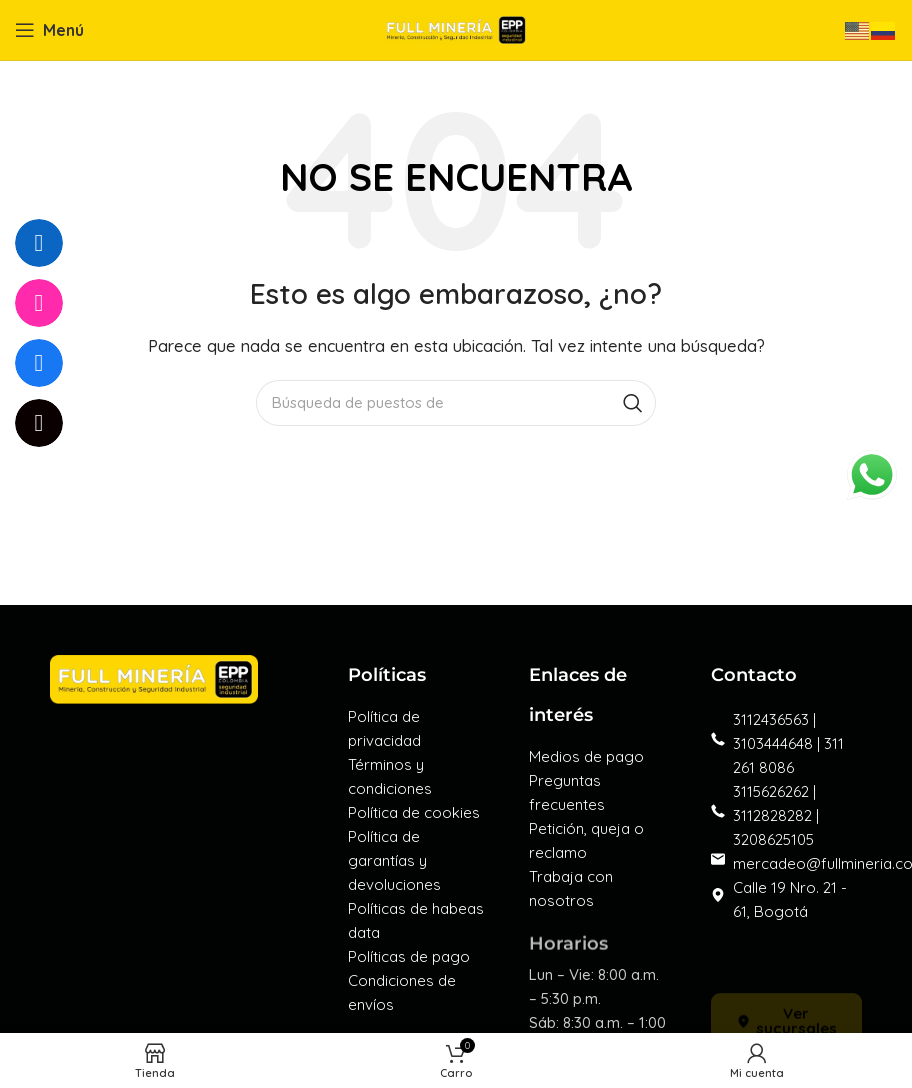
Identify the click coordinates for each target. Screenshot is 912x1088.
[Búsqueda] (456, 403)
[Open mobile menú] (49, 30)
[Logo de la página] (456, 28)
